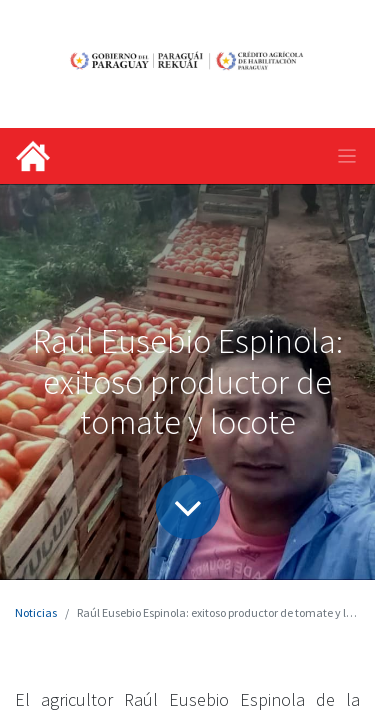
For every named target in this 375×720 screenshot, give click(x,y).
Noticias (36, 612)
